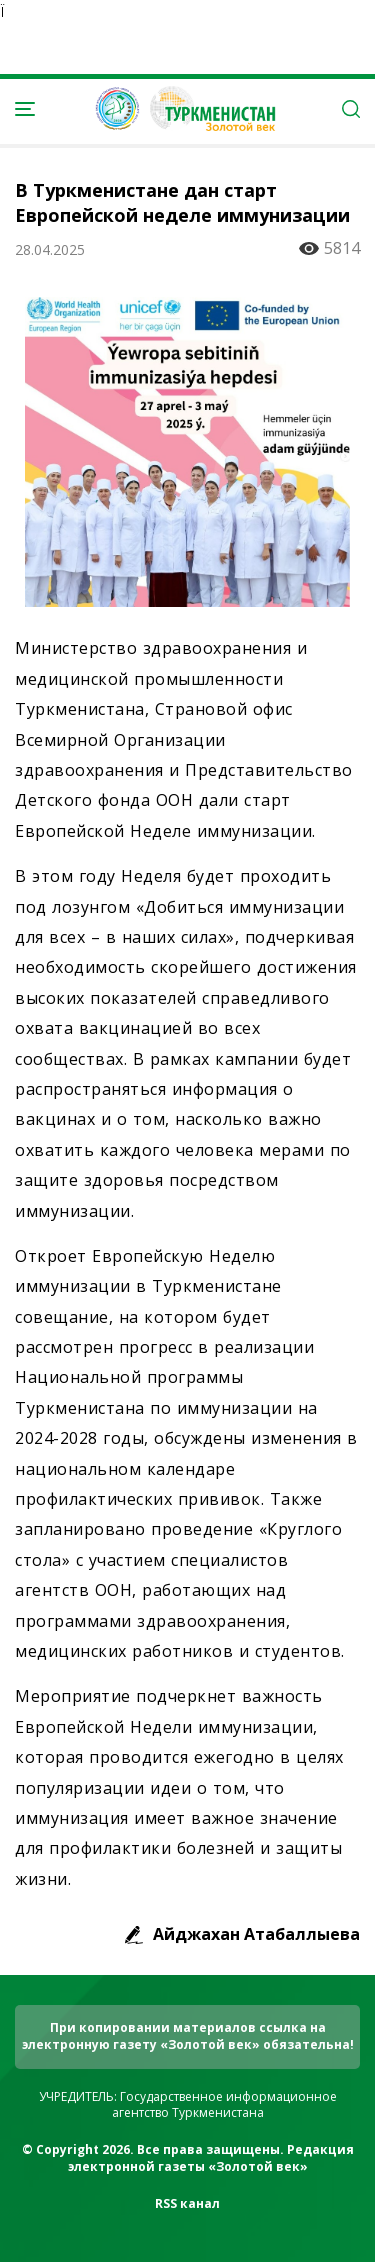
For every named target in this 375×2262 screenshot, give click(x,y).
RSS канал (187, 2203)
